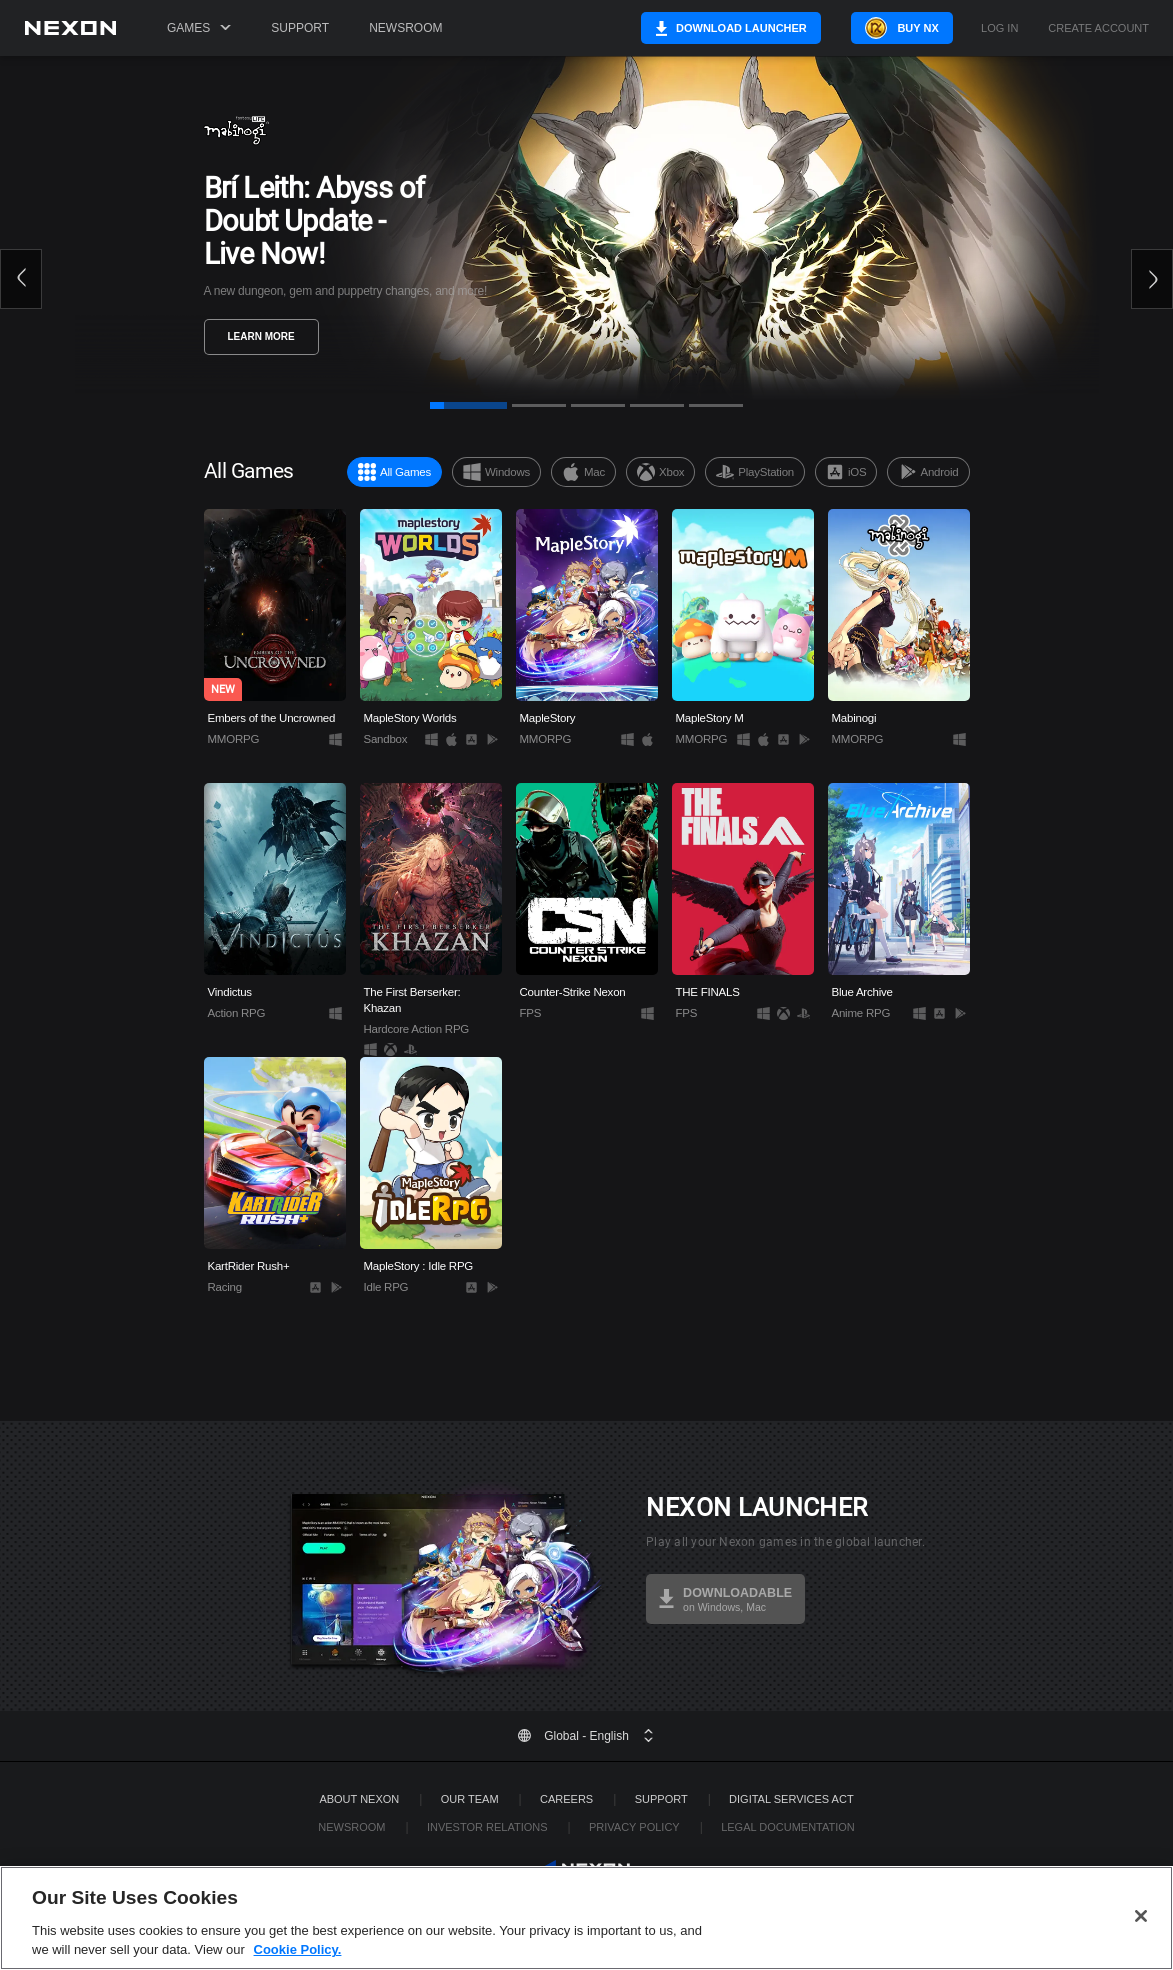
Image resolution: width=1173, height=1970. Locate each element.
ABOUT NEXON (359, 1799)
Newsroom (405, 28)
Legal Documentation (788, 1827)
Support (300, 28)
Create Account (1098, 28)
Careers (566, 1799)
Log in (999, 28)
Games (199, 28)
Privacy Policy (634, 1827)
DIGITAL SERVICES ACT (791, 1799)
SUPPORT (661, 1799)
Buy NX (916, 28)
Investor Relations (487, 1827)
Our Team (470, 1799)
